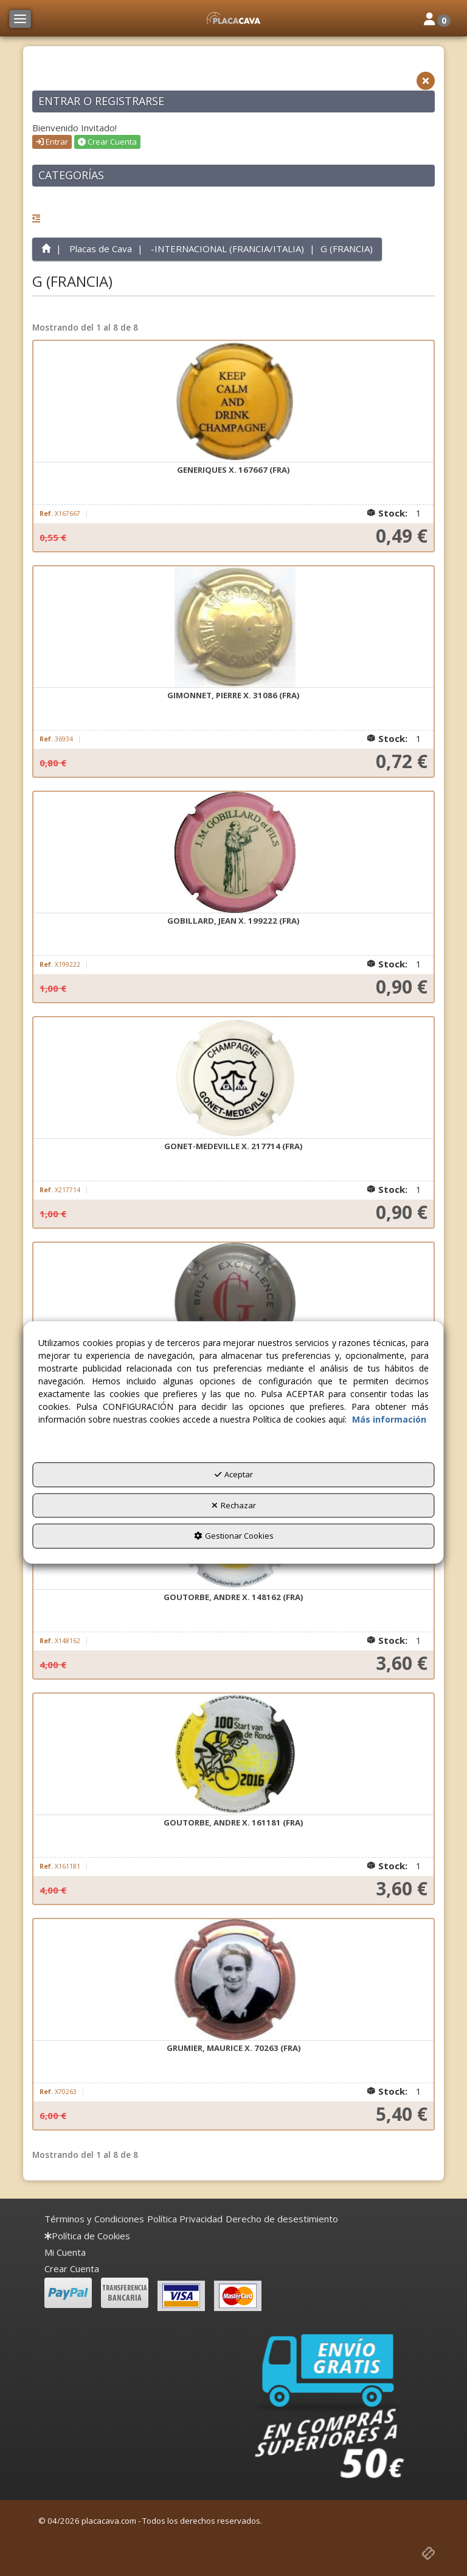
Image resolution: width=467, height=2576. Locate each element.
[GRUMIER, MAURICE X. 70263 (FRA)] (233, 1980)
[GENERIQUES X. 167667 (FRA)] (233, 401)
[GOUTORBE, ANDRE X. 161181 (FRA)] (233, 1754)
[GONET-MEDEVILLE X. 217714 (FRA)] (233, 1078)
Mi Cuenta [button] (65, 2252)
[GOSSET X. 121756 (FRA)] (233, 1303)
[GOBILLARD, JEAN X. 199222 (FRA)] (233, 852)
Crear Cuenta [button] (107, 141)
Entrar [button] (52, 141)
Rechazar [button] (234, 1505)
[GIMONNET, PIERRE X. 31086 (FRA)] (233, 627)
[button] (233, 18)
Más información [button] (389, 1420)
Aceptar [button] (234, 1474)
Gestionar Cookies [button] (234, 1536)
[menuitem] (94, 2219)
